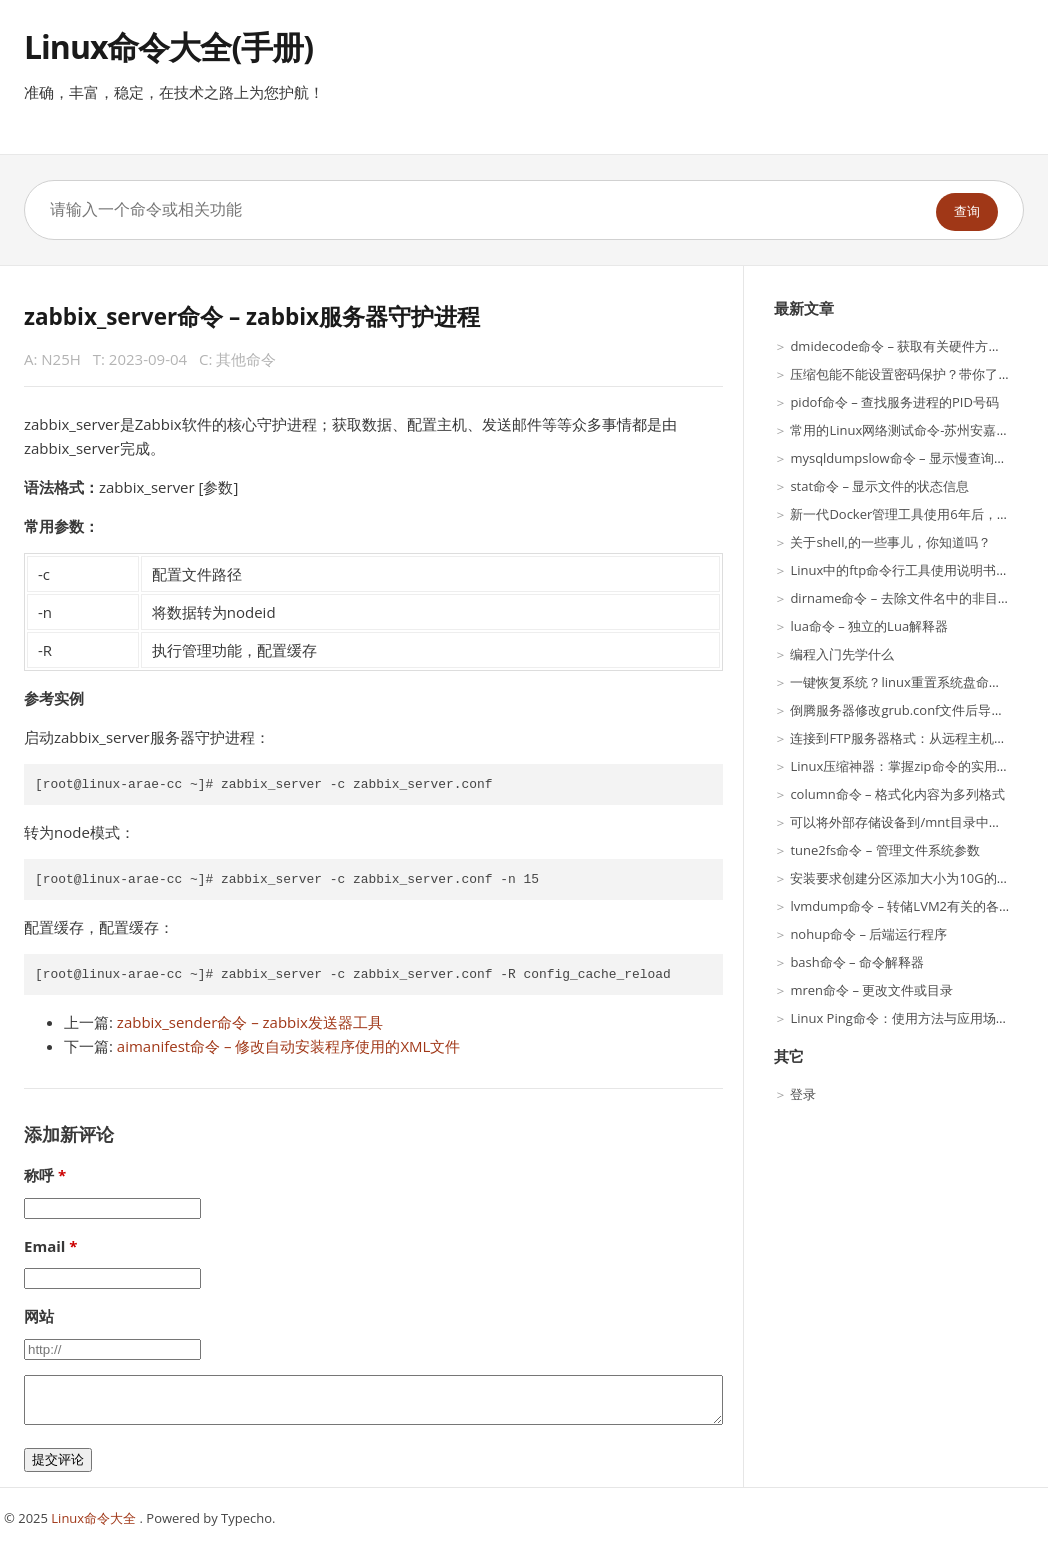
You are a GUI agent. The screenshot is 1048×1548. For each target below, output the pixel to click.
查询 (967, 211)
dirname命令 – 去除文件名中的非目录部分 (913, 598)
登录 (803, 1094)
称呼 (39, 1175)
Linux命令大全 (95, 1518)
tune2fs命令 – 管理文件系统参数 (884, 850)
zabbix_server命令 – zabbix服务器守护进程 (252, 316)
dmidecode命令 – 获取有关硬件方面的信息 (915, 346)
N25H (61, 359)
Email (44, 1246)
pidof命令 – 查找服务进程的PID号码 (894, 402)
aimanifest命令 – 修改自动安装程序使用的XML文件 (289, 1046)
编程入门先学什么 (842, 654)
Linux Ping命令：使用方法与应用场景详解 (912, 1018)
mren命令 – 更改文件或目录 (871, 990)
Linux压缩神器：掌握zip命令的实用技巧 (906, 766)
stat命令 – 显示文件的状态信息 (879, 486)
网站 (39, 1316)
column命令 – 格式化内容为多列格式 (897, 794)
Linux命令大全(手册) (168, 46)
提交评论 (58, 1459)
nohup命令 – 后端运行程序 (868, 934)
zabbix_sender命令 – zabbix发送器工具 (250, 1022)
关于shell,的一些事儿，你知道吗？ (890, 542)
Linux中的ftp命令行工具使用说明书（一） (912, 570)
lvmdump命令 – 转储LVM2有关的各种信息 (914, 906)
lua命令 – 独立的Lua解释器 (869, 626)
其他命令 (246, 359)
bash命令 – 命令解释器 (857, 962)
